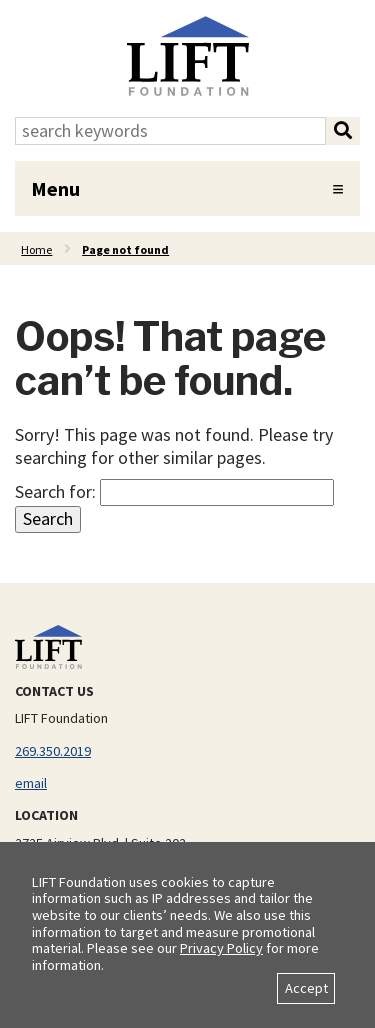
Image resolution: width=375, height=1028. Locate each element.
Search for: (55, 491)
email (31, 783)
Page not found (125, 249)
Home (36, 249)
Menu (55, 188)
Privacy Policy (221, 948)
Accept (306, 988)
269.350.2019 (53, 751)
